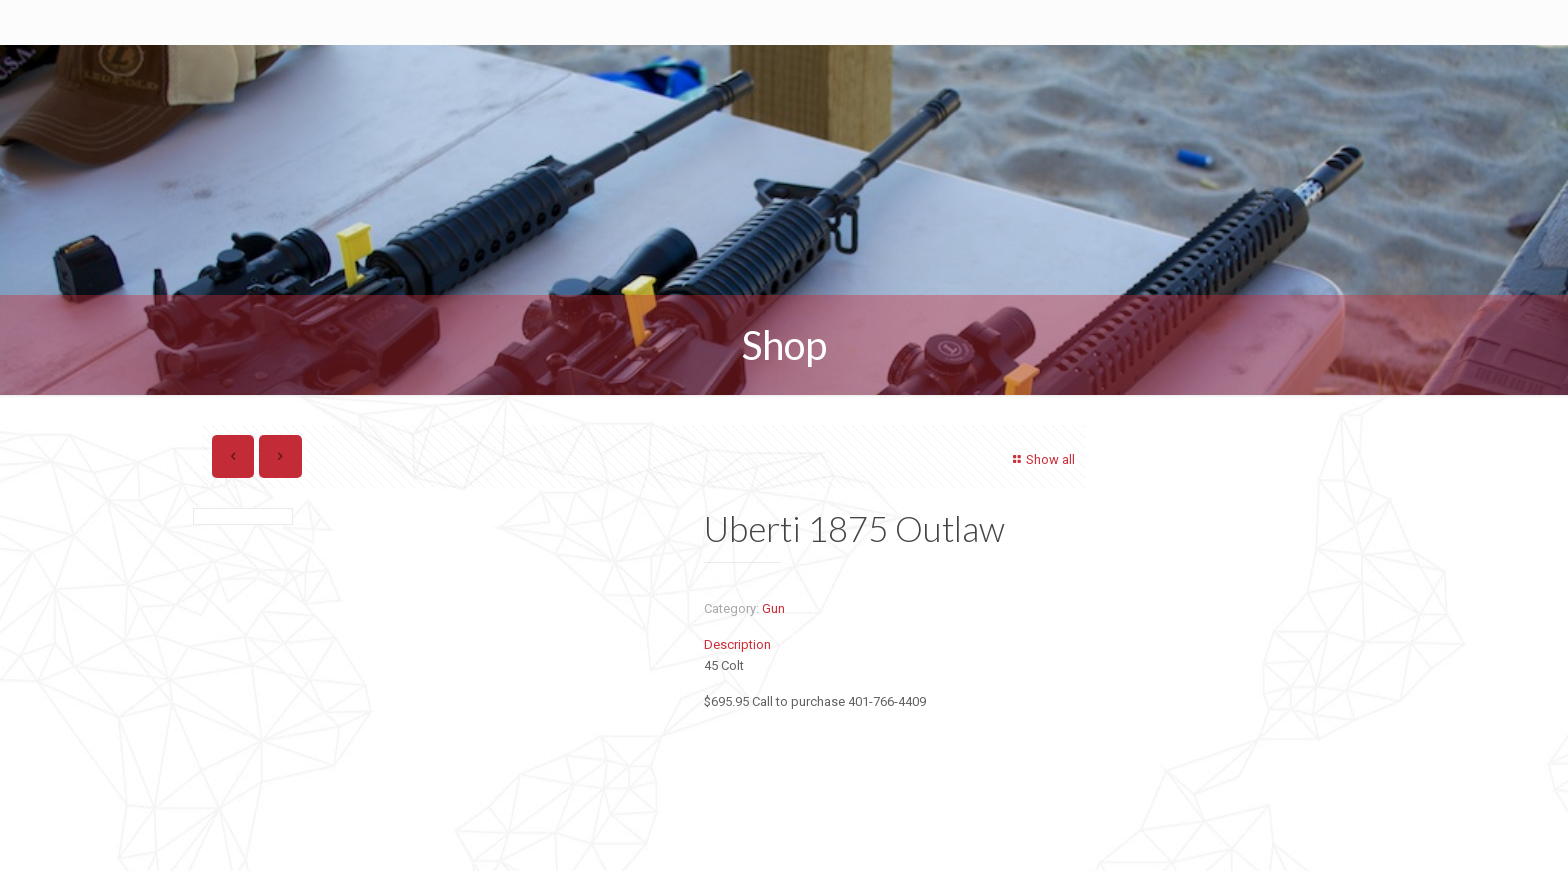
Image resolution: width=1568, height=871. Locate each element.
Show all (1041, 459)
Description (737, 644)
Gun (773, 608)
